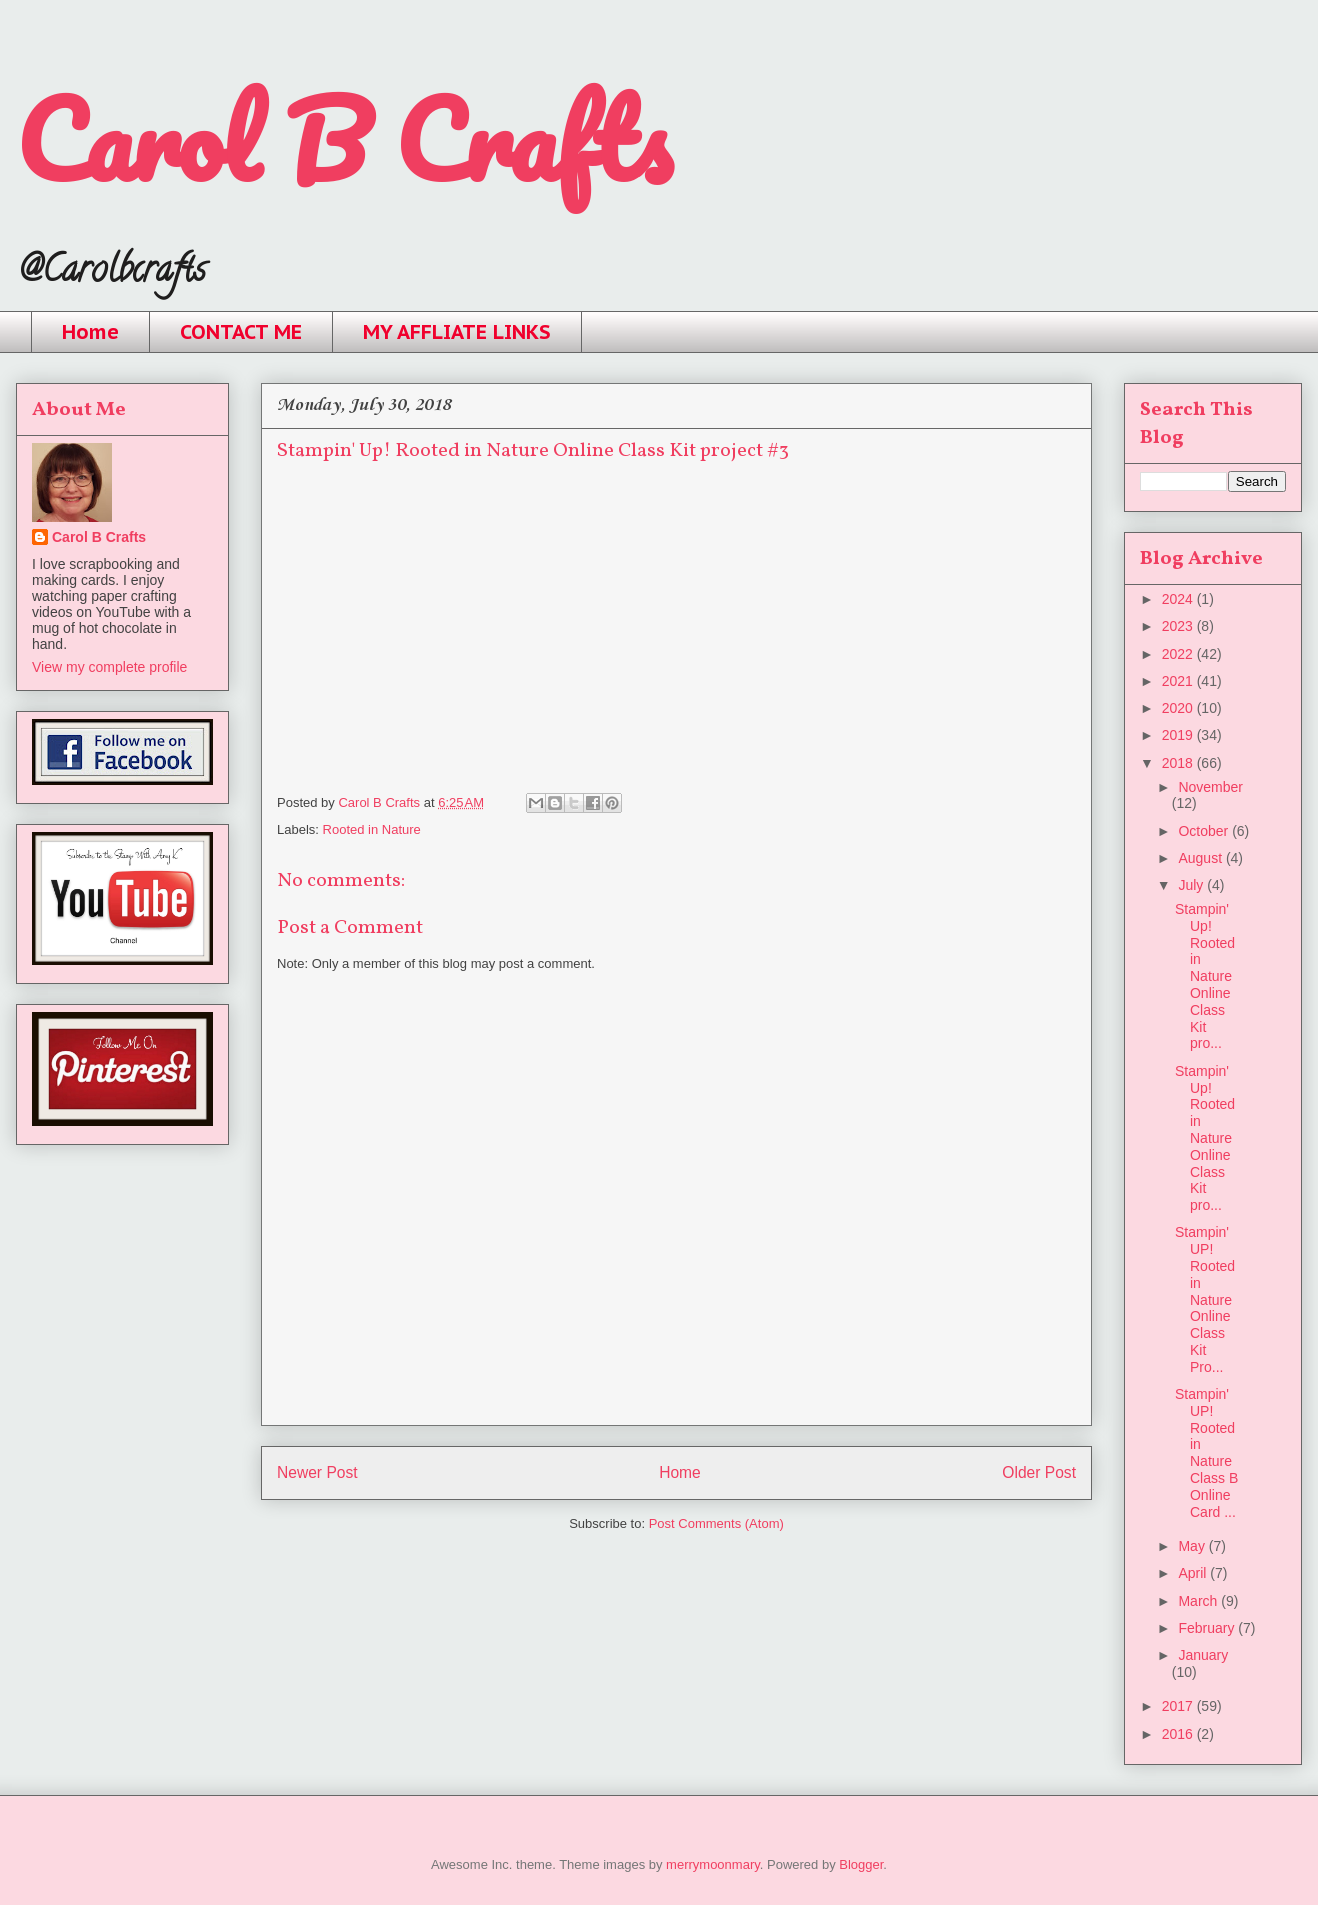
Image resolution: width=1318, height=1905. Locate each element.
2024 (1179, 599)
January (1203, 1655)
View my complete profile (109, 667)
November (1210, 787)
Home (90, 332)
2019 (1179, 735)
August (1201, 858)
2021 (1179, 681)
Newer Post (317, 1472)
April (1194, 1573)
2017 (1179, 1706)
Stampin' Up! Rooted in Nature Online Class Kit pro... (1205, 976)
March (1199, 1601)
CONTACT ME (241, 332)
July (1192, 885)
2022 (1179, 654)
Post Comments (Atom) (716, 1523)
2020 (1179, 708)
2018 (1179, 763)
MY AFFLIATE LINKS (457, 332)
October (1205, 831)
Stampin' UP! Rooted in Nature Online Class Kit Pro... (1205, 1299)
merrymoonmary (713, 1864)
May (1193, 1546)
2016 (1179, 1734)
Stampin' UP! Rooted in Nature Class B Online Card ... (1206, 1453)
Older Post (1039, 1472)
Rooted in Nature (372, 829)
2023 (1179, 626)
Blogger (861, 1864)
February (1208, 1628)
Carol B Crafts (343, 139)
